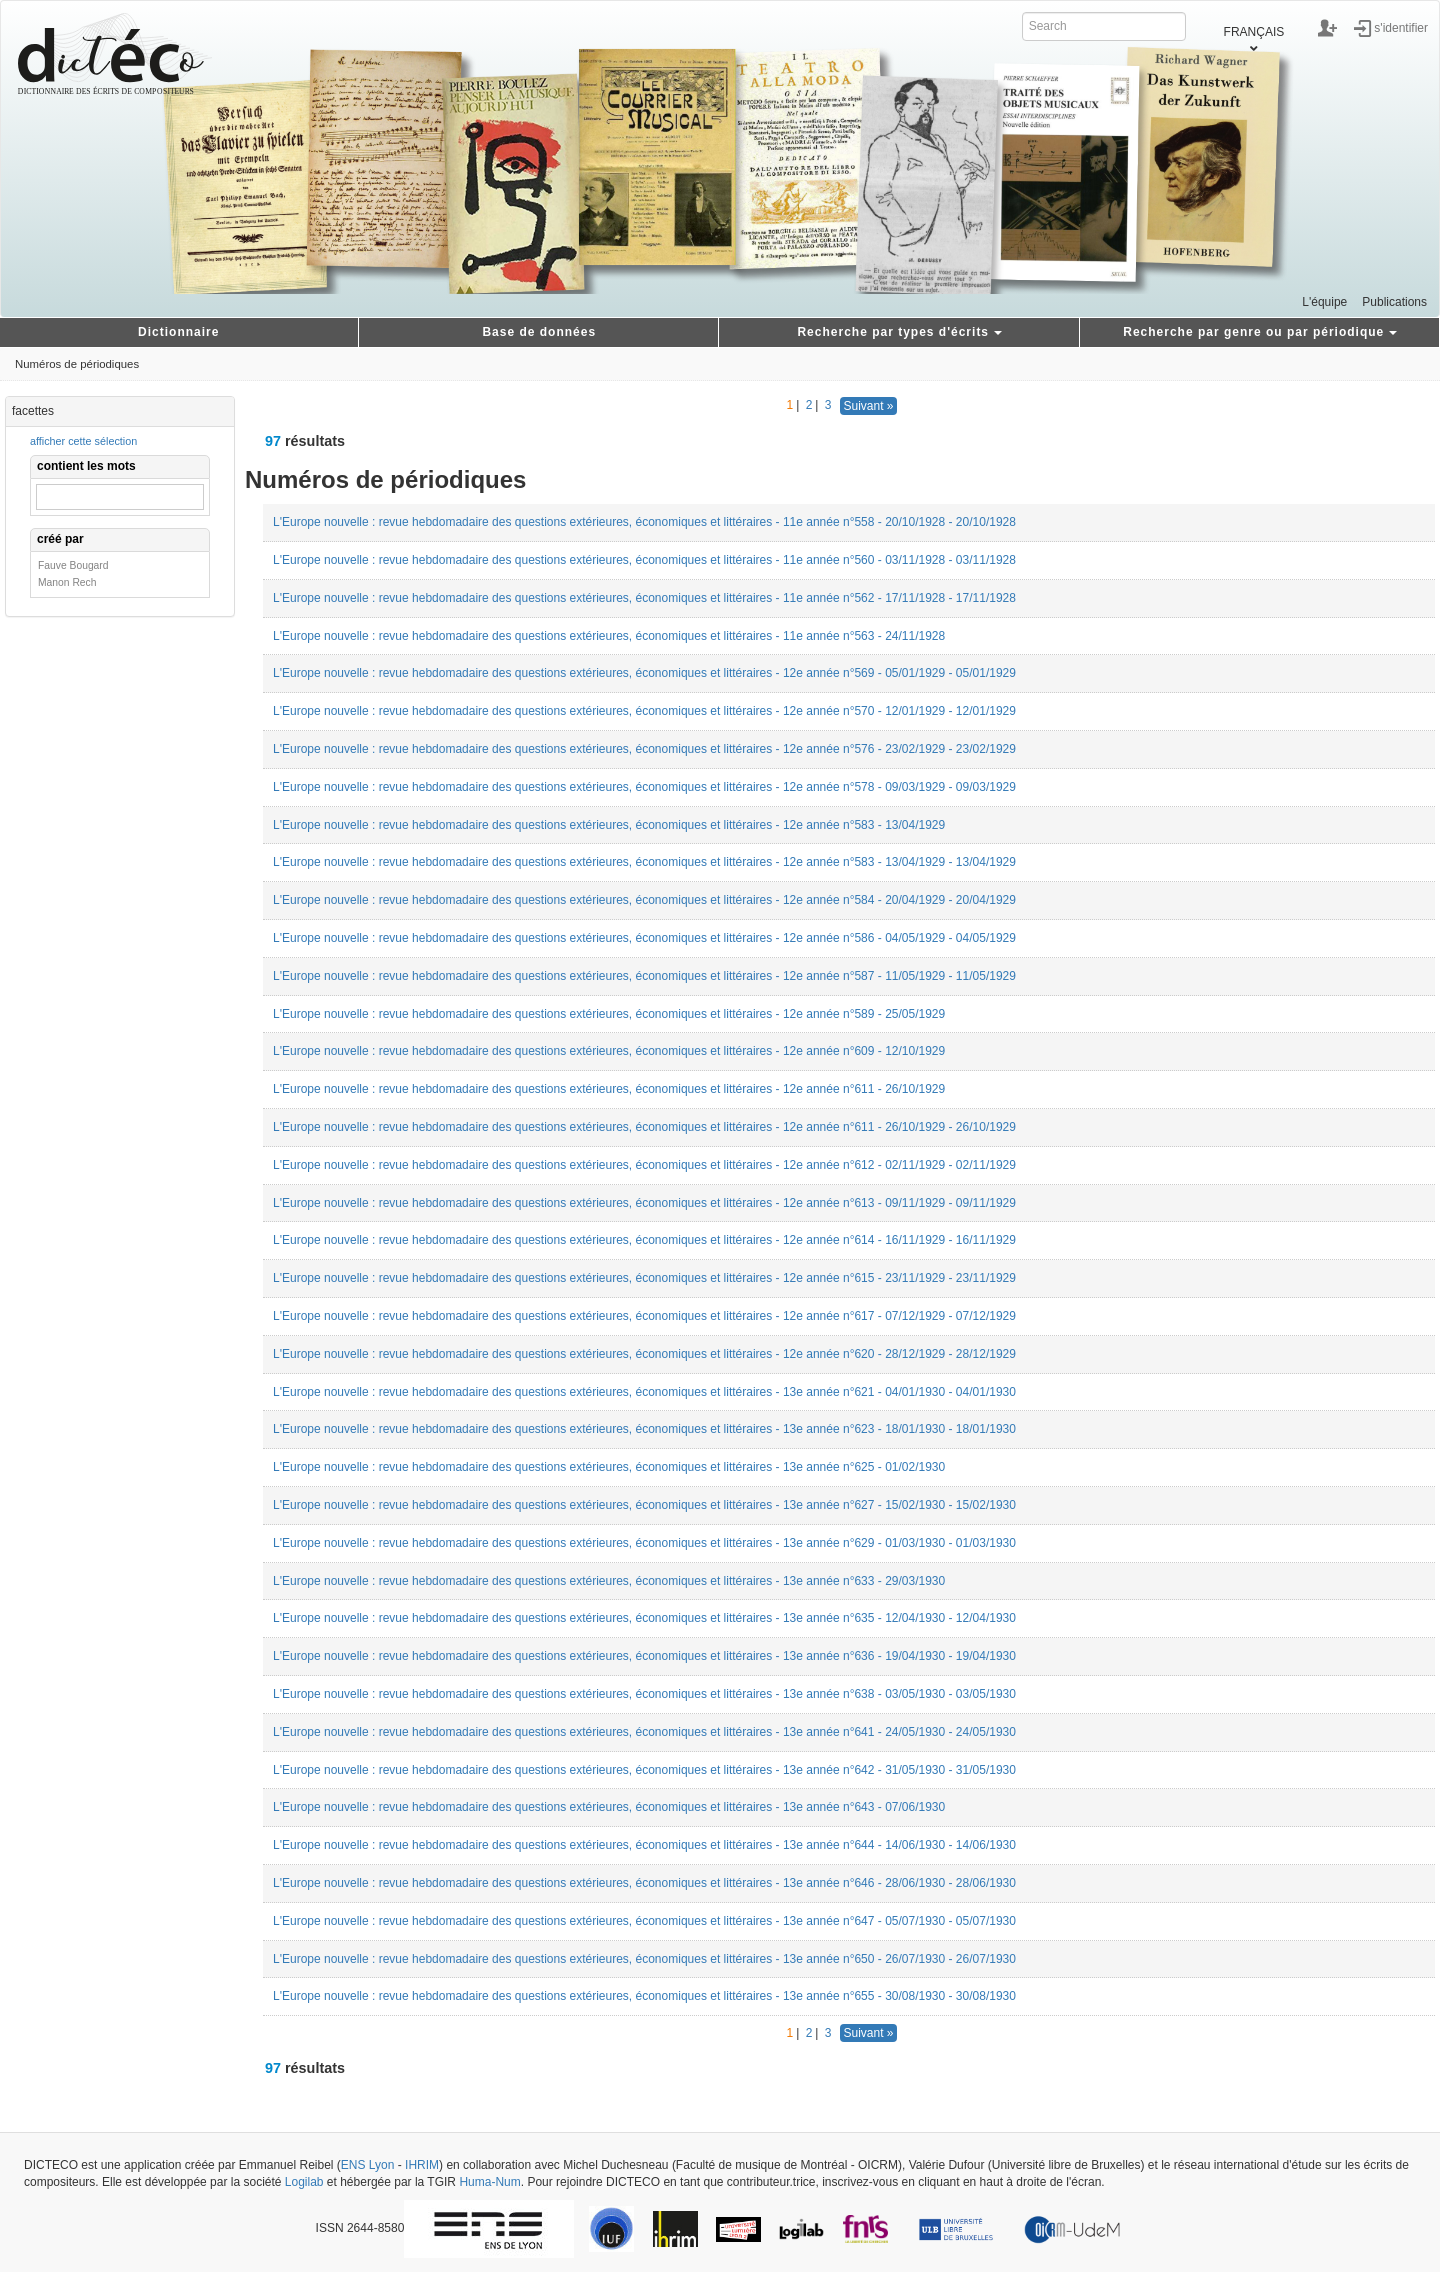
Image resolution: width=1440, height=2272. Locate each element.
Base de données (539, 332)
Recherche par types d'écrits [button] (899, 332)
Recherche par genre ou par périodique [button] (1260, 332)
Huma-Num (489, 2182)
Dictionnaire (178, 332)
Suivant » (868, 406)
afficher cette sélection (83, 441)
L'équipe (1324, 302)
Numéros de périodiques (77, 364)
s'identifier (1401, 27)
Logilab (304, 2182)
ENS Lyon (368, 2165)
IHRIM (422, 2165)
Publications (1394, 302)
